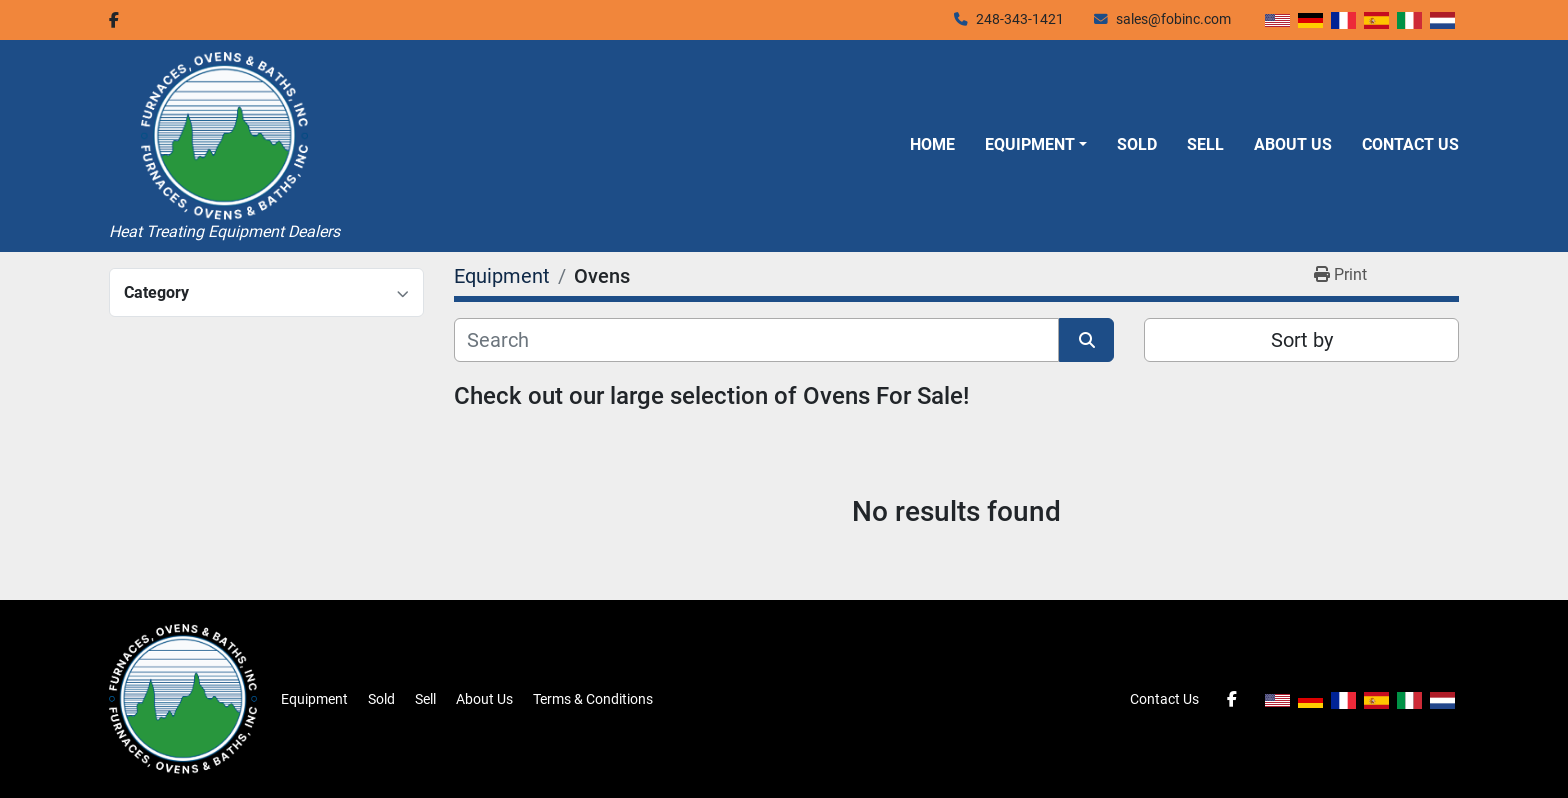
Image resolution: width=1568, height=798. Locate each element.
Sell (1205, 144)
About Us (1293, 144)
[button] (1036, 145)
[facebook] (114, 20)
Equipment (1030, 144)
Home (932, 144)
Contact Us (1410, 144)
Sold (1137, 144)
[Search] (756, 340)
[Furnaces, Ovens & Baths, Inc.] (183, 698)
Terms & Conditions (593, 699)
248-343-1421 (1020, 19)
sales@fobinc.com (1173, 19)
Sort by (1302, 340)
